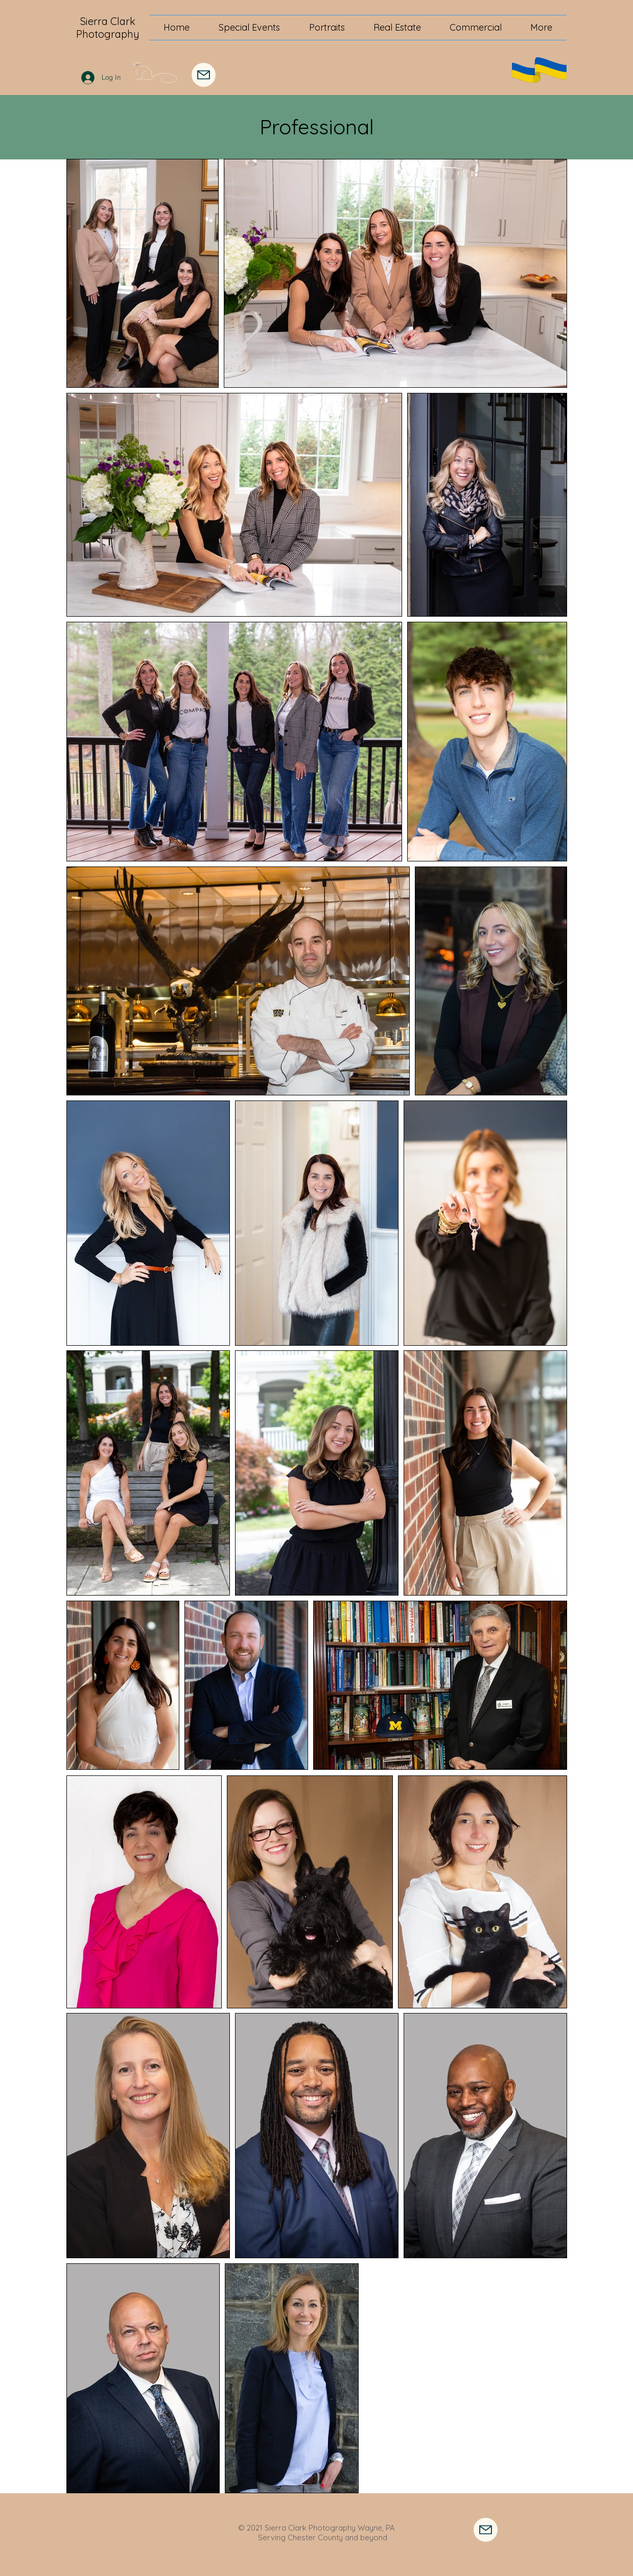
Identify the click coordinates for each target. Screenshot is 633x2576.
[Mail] (204, 75)
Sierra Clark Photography (107, 27)
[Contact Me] (486, 2530)
